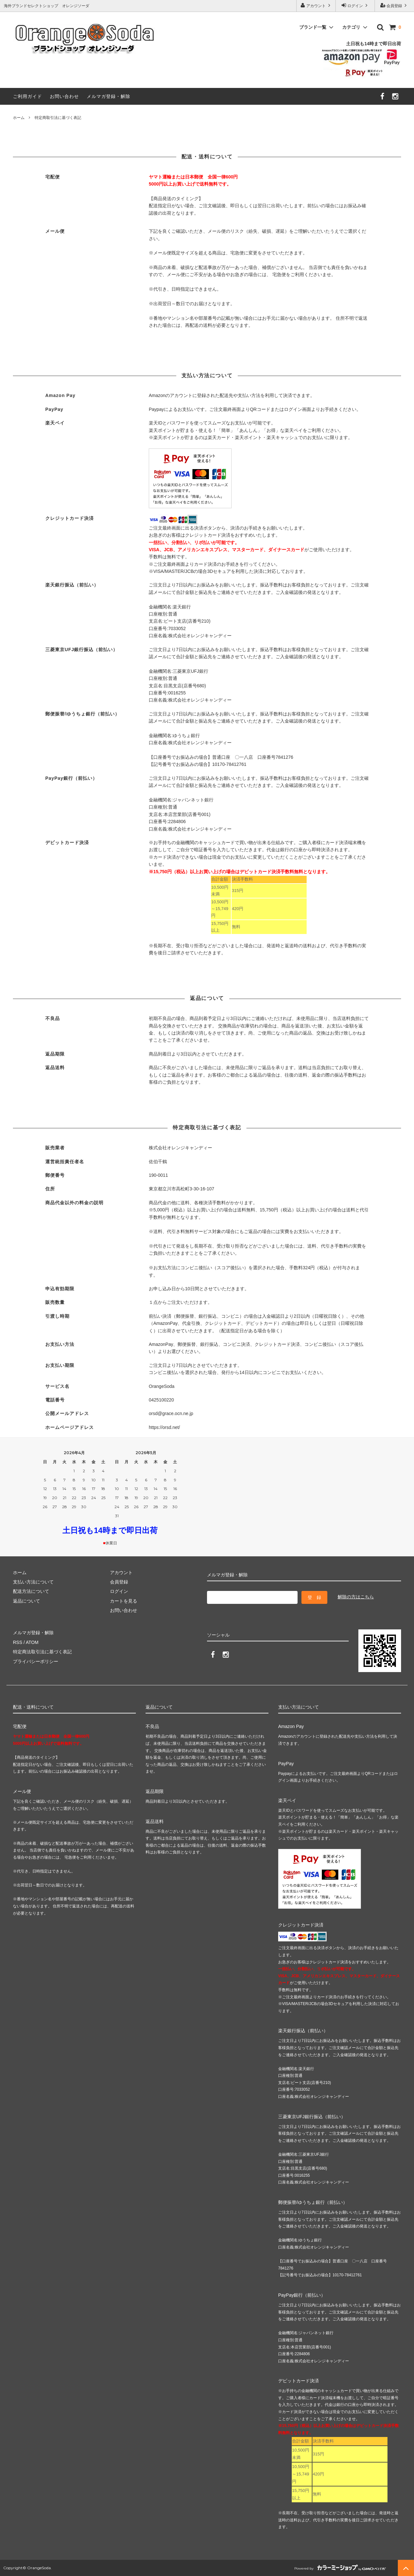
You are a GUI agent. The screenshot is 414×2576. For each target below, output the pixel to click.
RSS (17, 1642)
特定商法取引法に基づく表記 (42, 1651)
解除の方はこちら (356, 1596)
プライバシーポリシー (35, 1661)
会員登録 (394, 5)
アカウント (316, 5)
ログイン (355, 5)
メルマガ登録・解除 (108, 96)
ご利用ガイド (27, 96)
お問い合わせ (64, 96)
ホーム (19, 117)
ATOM (32, 1642)
